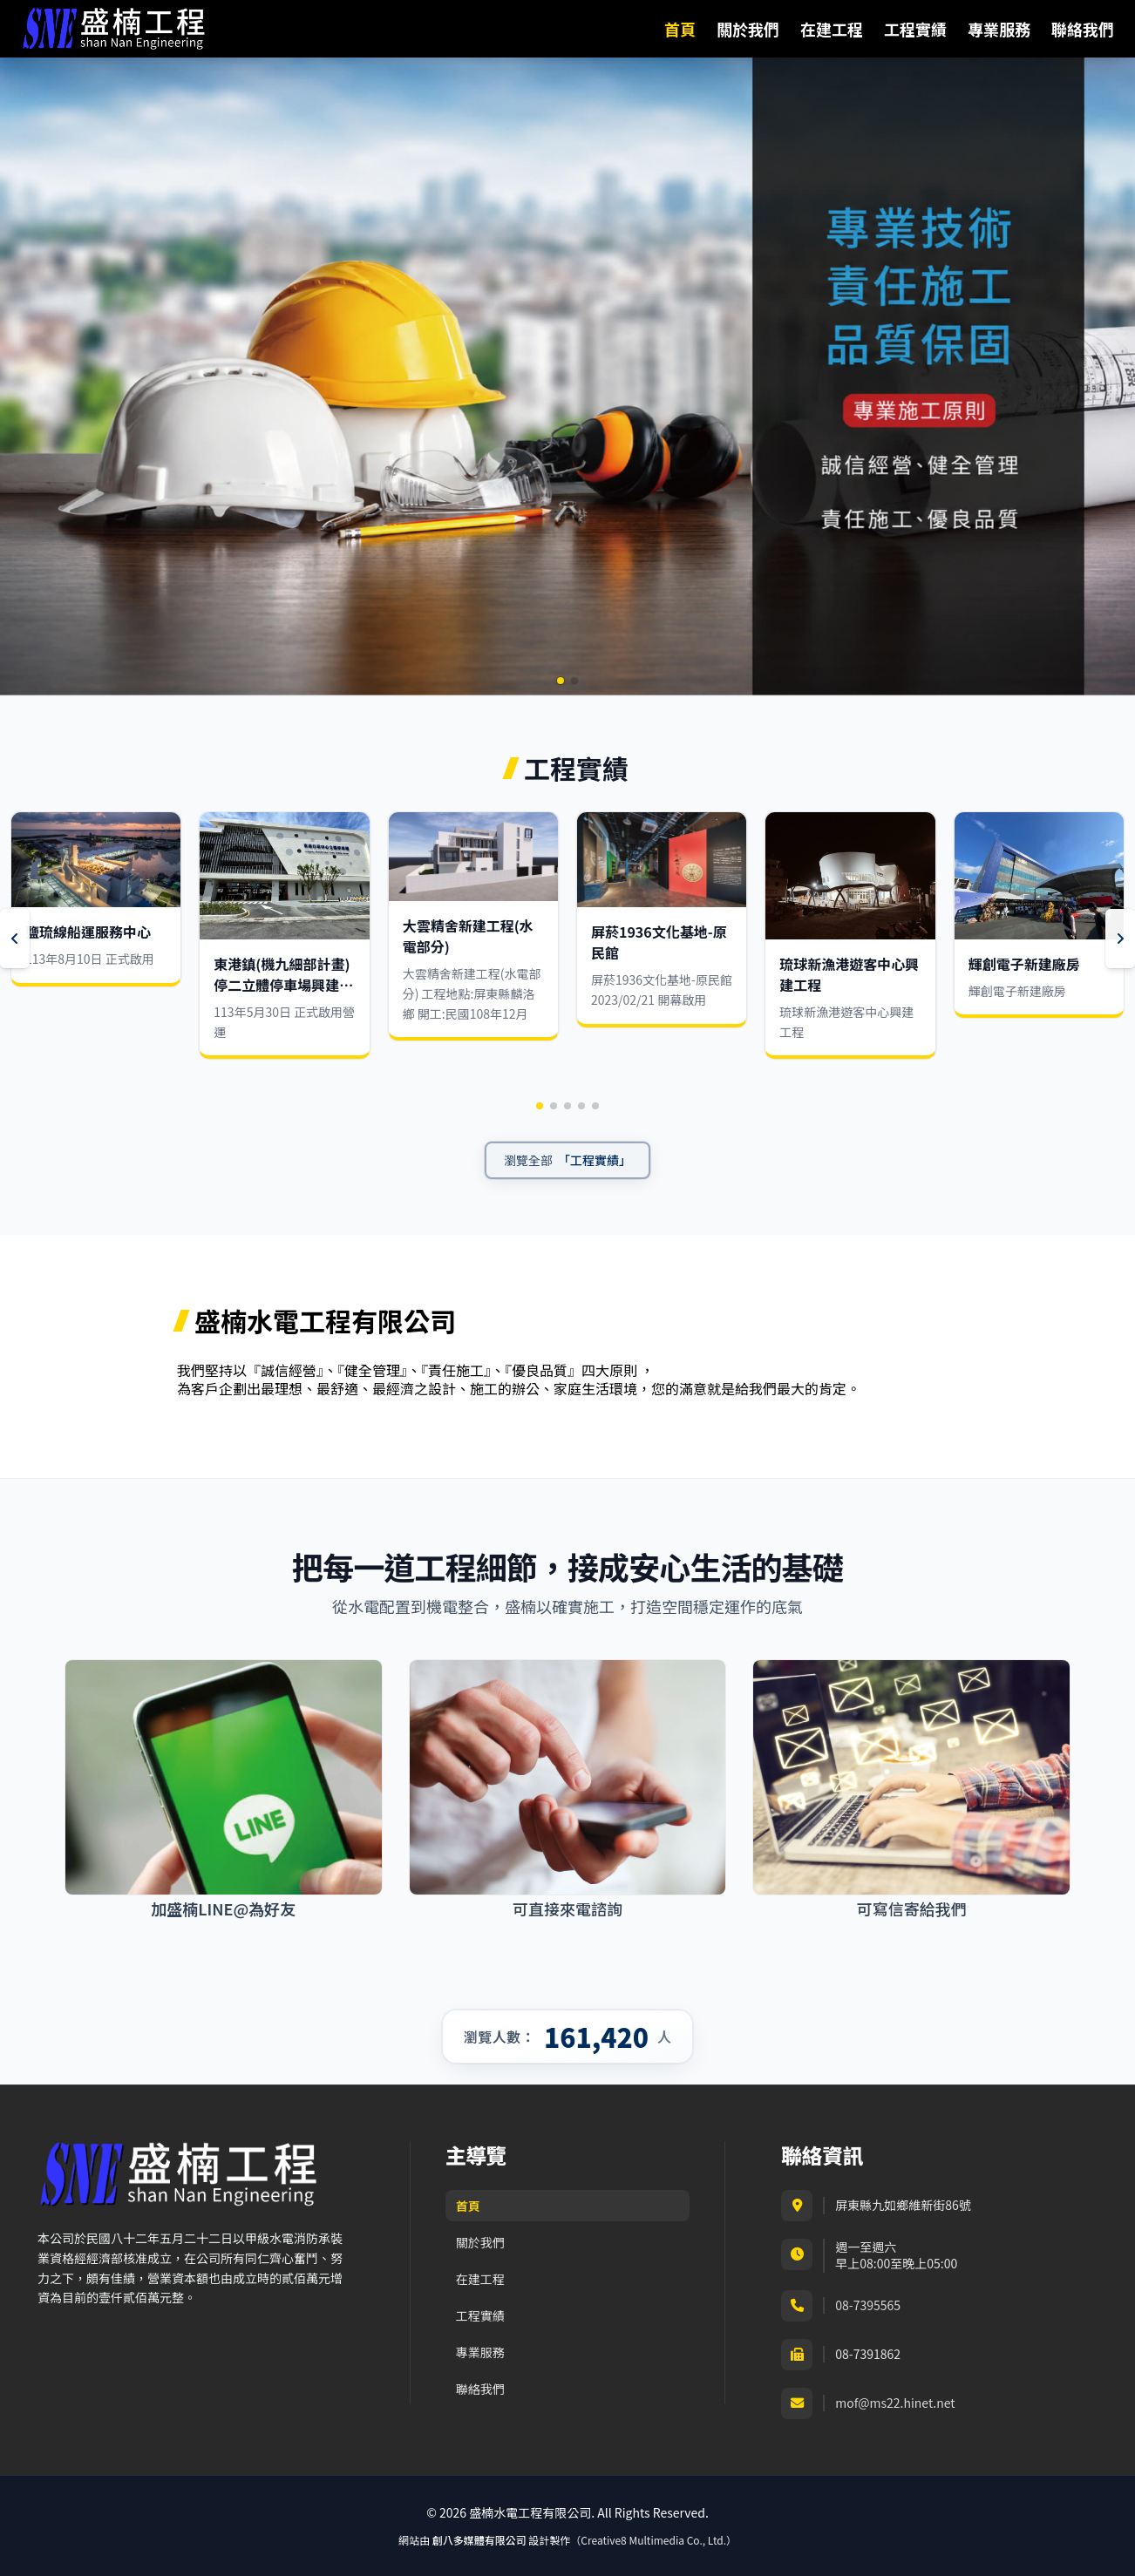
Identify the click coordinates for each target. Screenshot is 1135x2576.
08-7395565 (868, 2305)
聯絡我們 (1082, 28)
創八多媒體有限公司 (479, 2539)
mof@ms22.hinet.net (895, 2403)
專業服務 (999, 28)
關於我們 (748, 28)
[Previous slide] (15, 938)
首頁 (680, 28)
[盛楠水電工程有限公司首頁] (114, 29)
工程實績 (915, 28)
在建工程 (831, 28)
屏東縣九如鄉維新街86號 (903, 2204)
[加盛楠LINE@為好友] (223, 1777)
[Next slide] (1120, 938)
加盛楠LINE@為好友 (223, 1909)
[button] (560, 680)
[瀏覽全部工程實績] (567, 1160)
